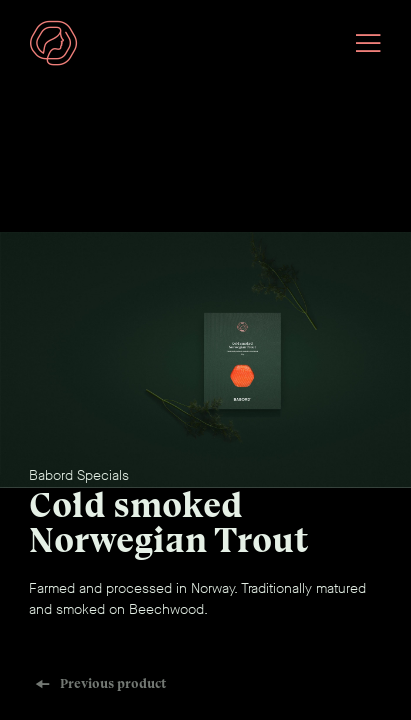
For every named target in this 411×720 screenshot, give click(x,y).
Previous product (100, 683)
